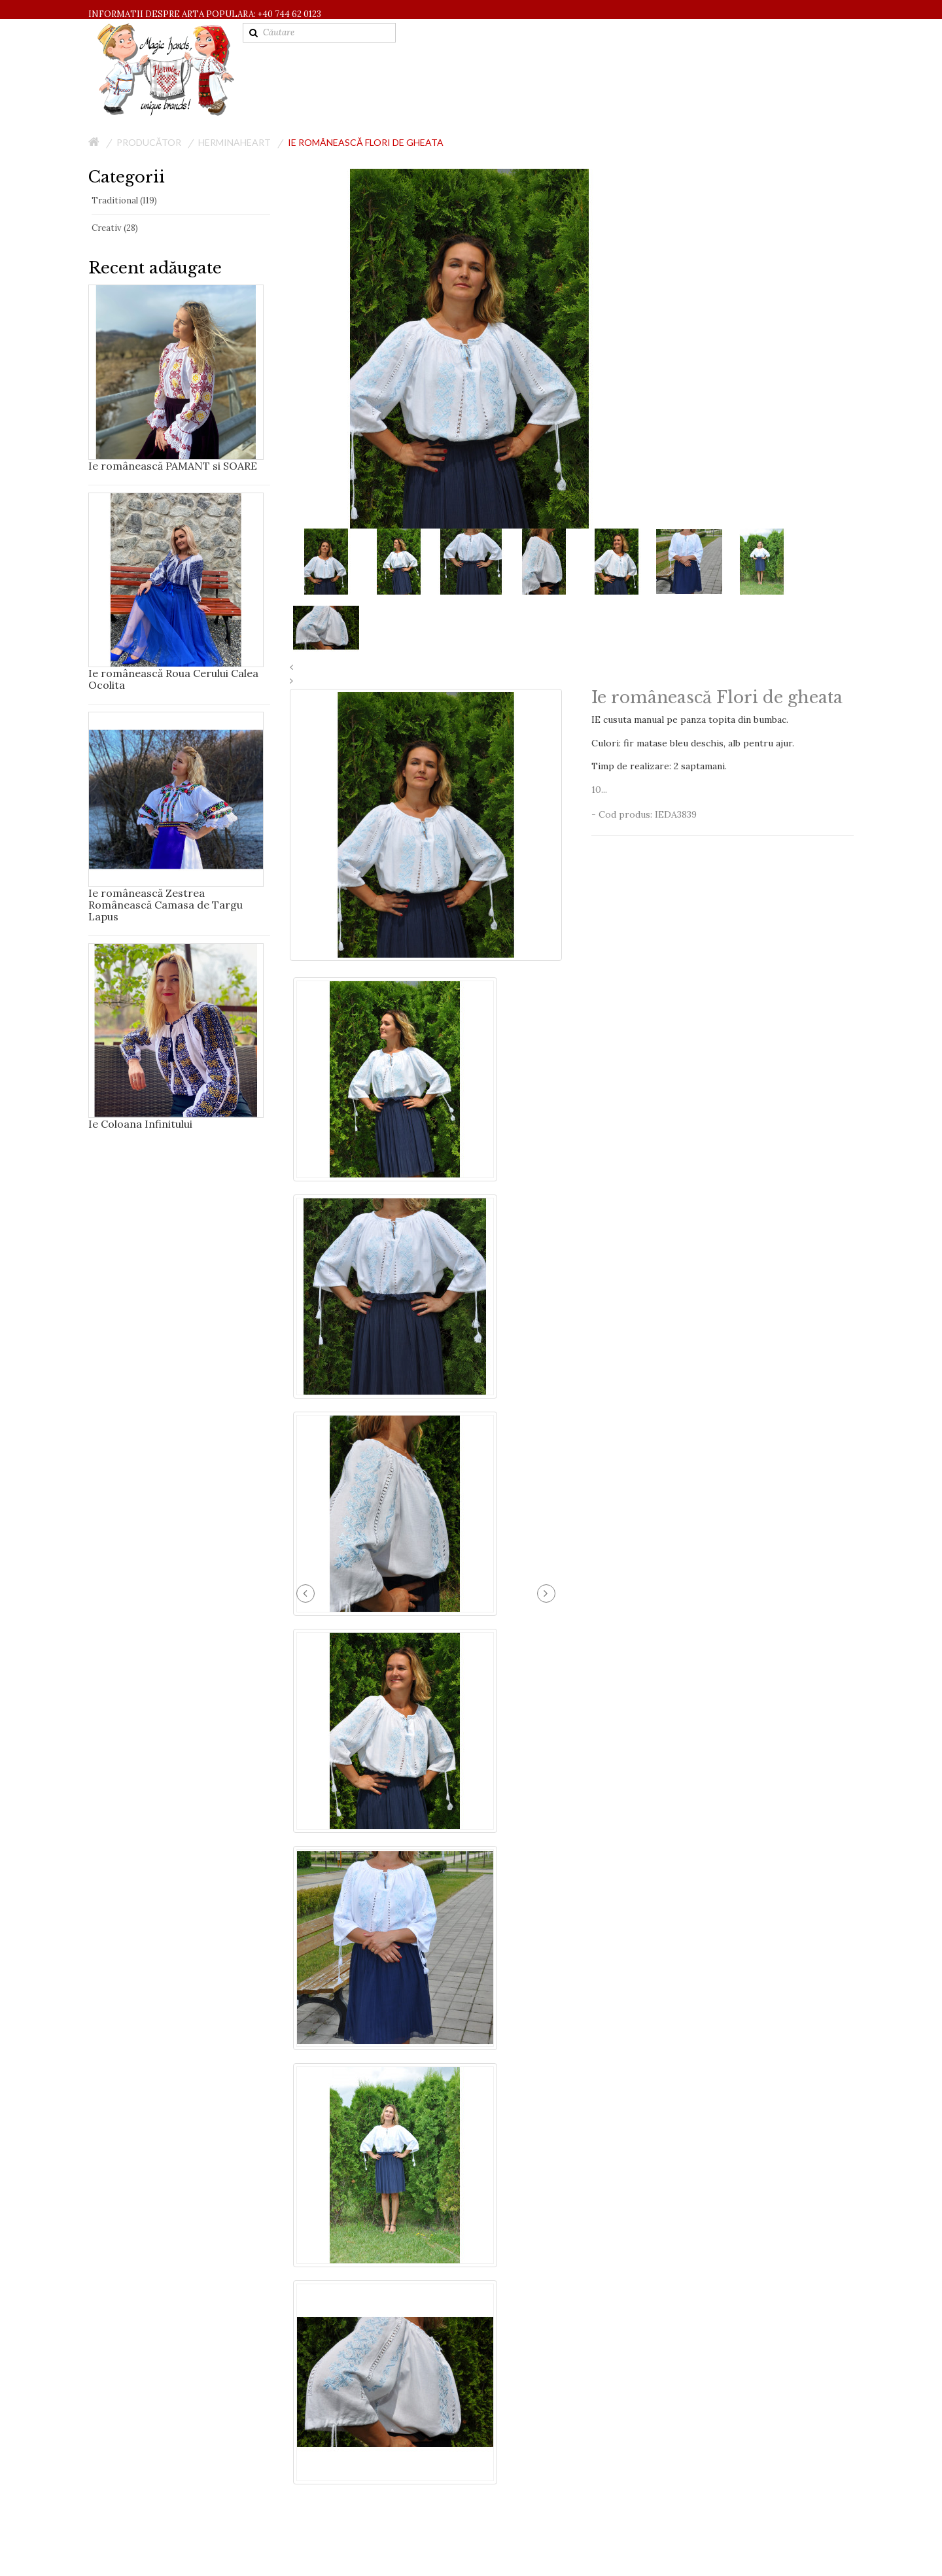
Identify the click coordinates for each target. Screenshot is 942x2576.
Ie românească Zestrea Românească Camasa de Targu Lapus (165, 904)
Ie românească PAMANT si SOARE (172, 466)
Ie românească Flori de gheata (365, 142)
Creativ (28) (115, 228)
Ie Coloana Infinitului (140, 1124)
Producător (148, 142)
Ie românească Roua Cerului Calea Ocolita (173, 679)
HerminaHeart (234, 142)
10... (599, 789)
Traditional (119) (124, 200)
